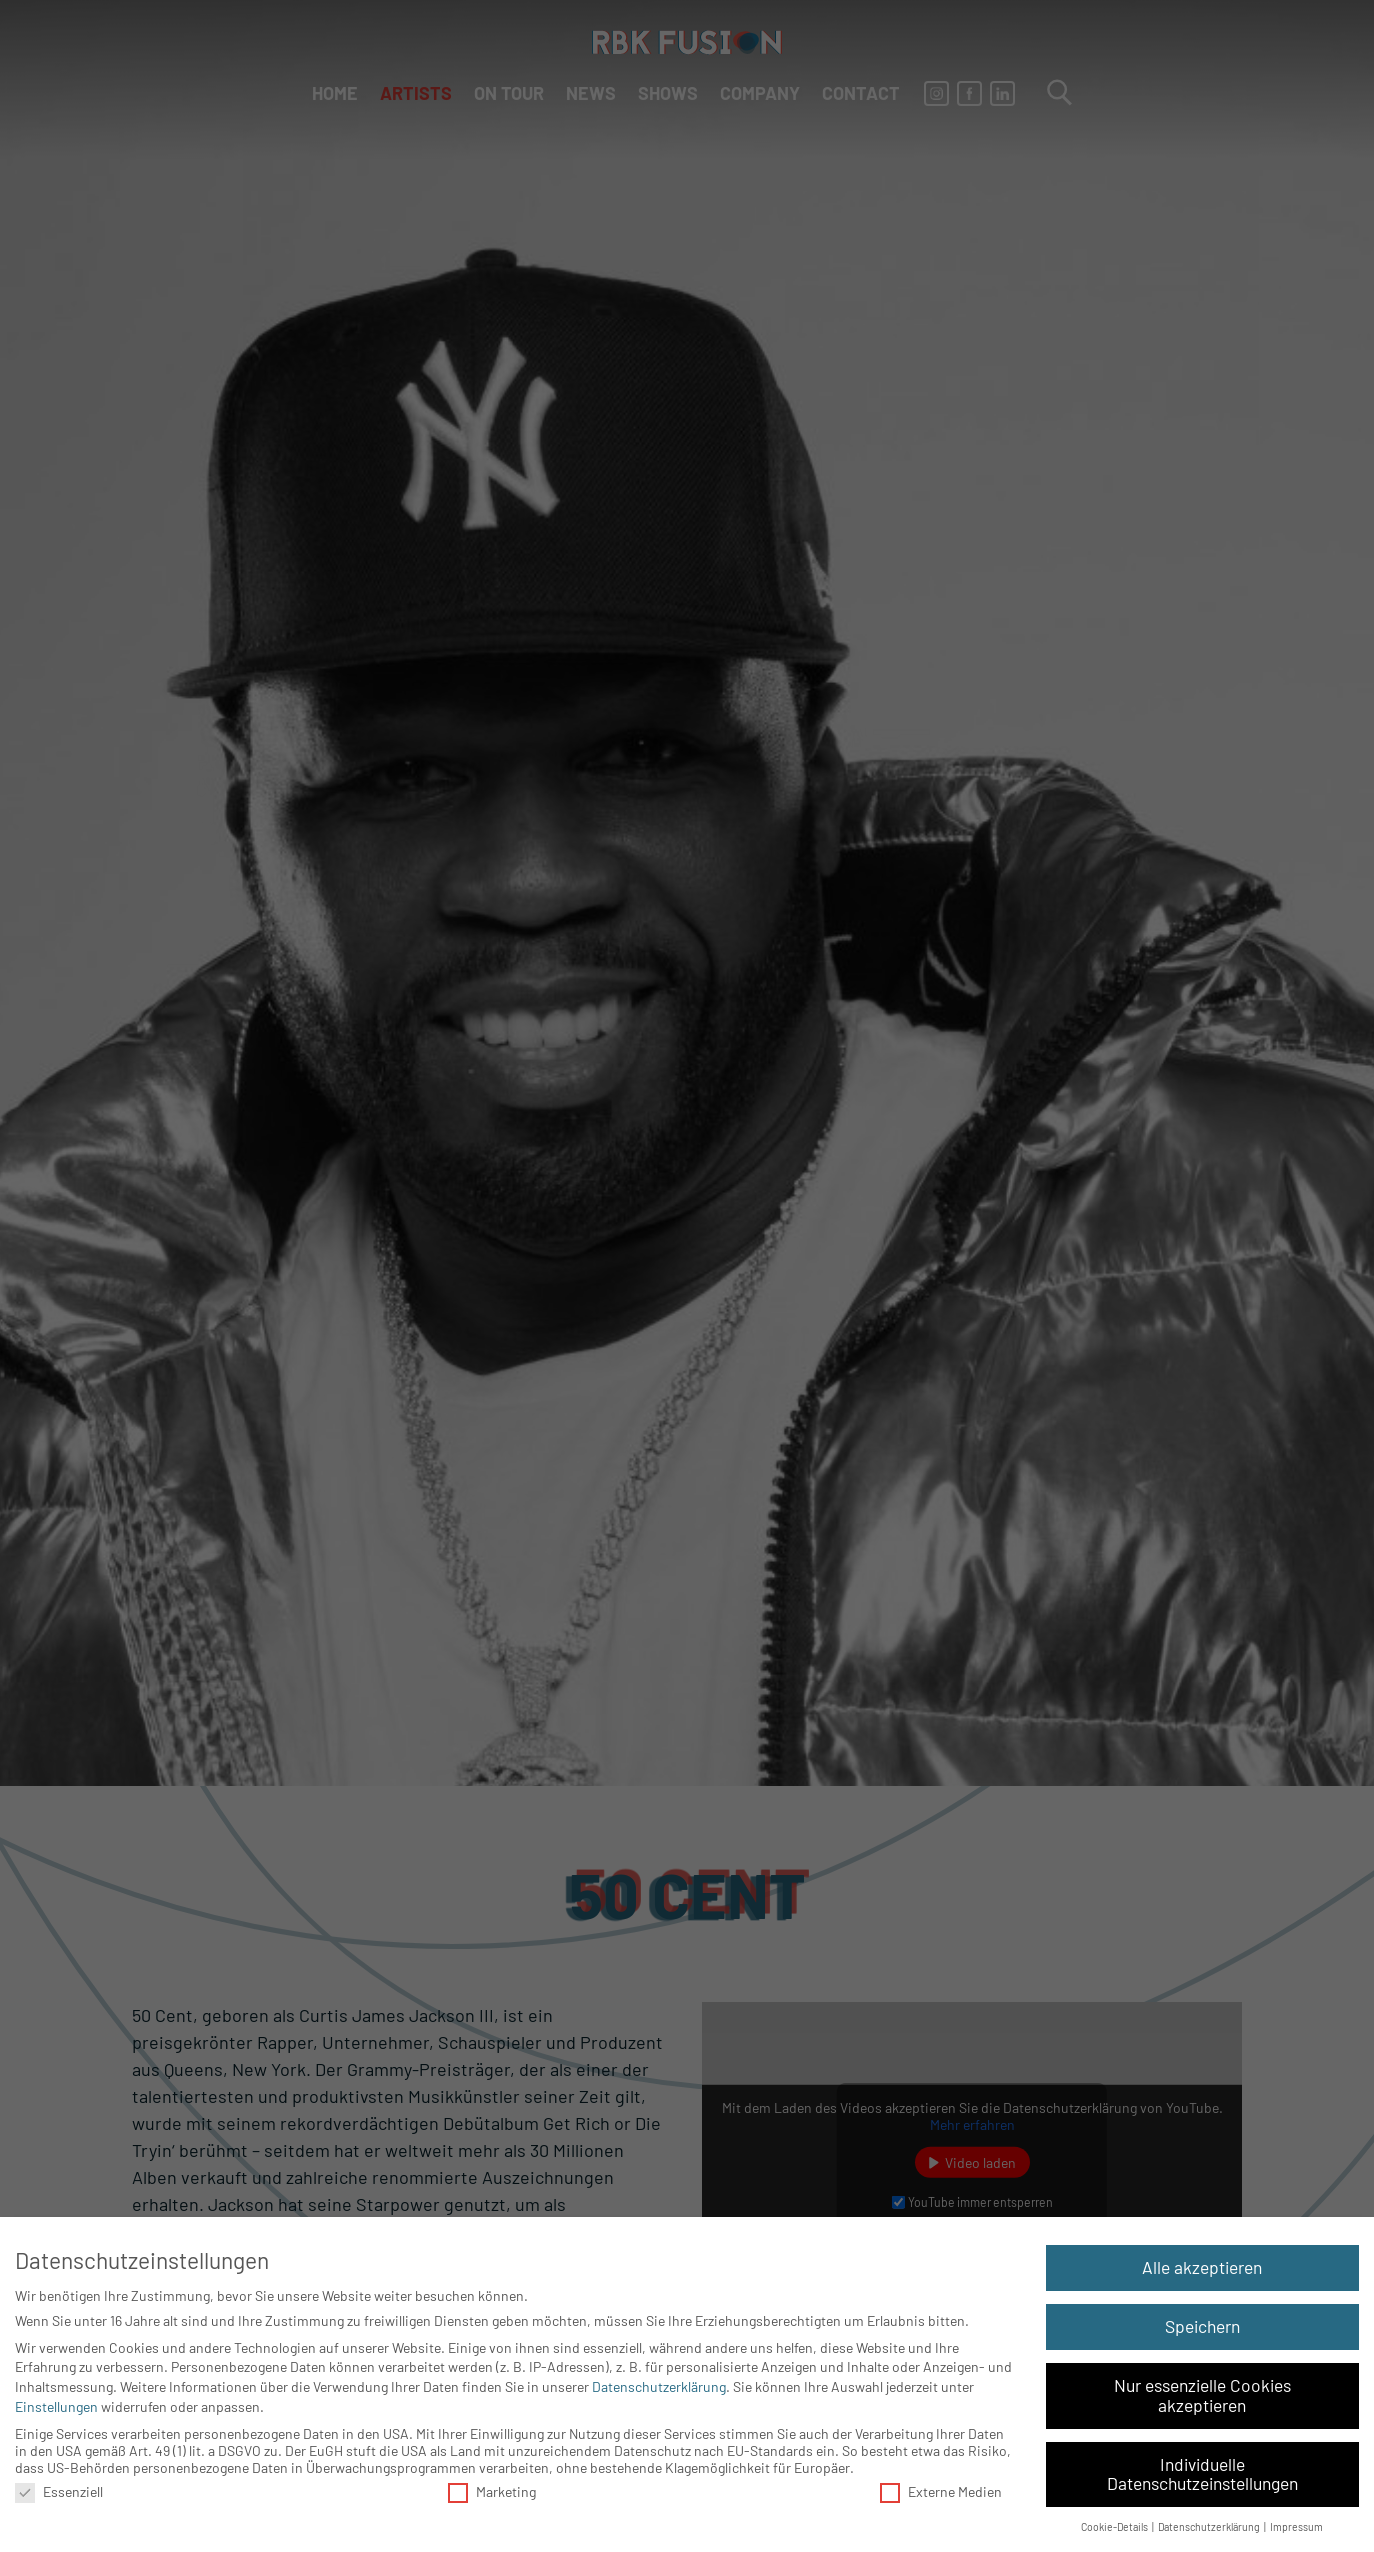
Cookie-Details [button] (1115, 2526)
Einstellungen (56, 2406)
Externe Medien (941, 2491)
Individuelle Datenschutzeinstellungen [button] (1202, 2474)
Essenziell (59, 2491)
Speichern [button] (1202, 2326)
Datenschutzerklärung (659, 2386)
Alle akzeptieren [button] (1202, 2267)
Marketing (492, 2491)
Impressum (1296, 2526)
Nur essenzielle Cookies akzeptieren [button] (1202, 2395)
